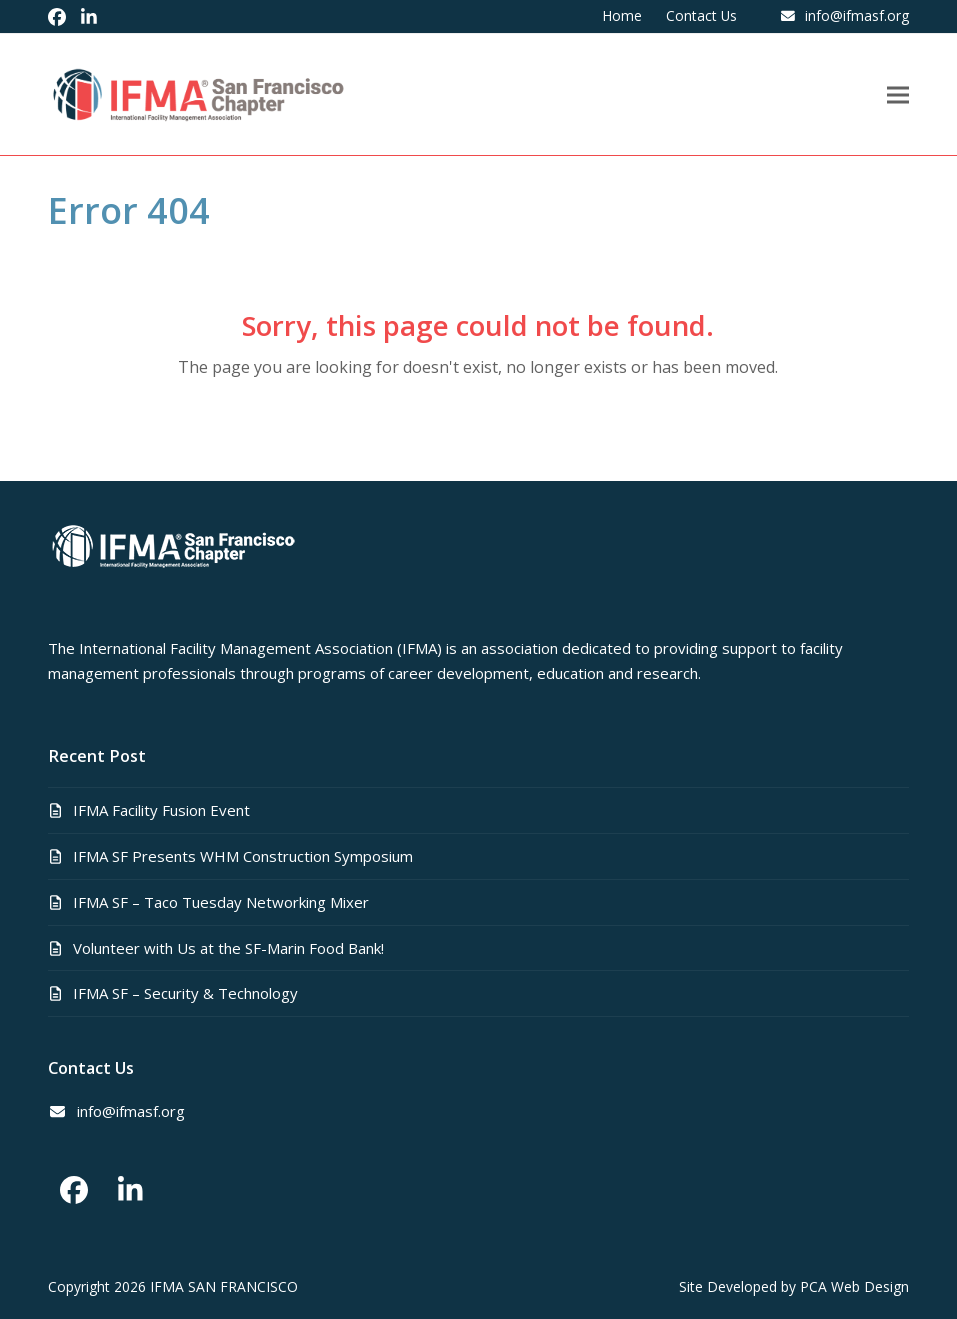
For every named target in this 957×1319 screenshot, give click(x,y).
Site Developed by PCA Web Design (794, 1286)
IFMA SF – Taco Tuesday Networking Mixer (221, 902)
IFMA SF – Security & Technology (185, 993)
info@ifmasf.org (857, 15)
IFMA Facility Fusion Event (161, 810)
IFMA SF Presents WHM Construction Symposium (243, 856)
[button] (898, 94)
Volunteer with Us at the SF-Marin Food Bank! (228, 948)
